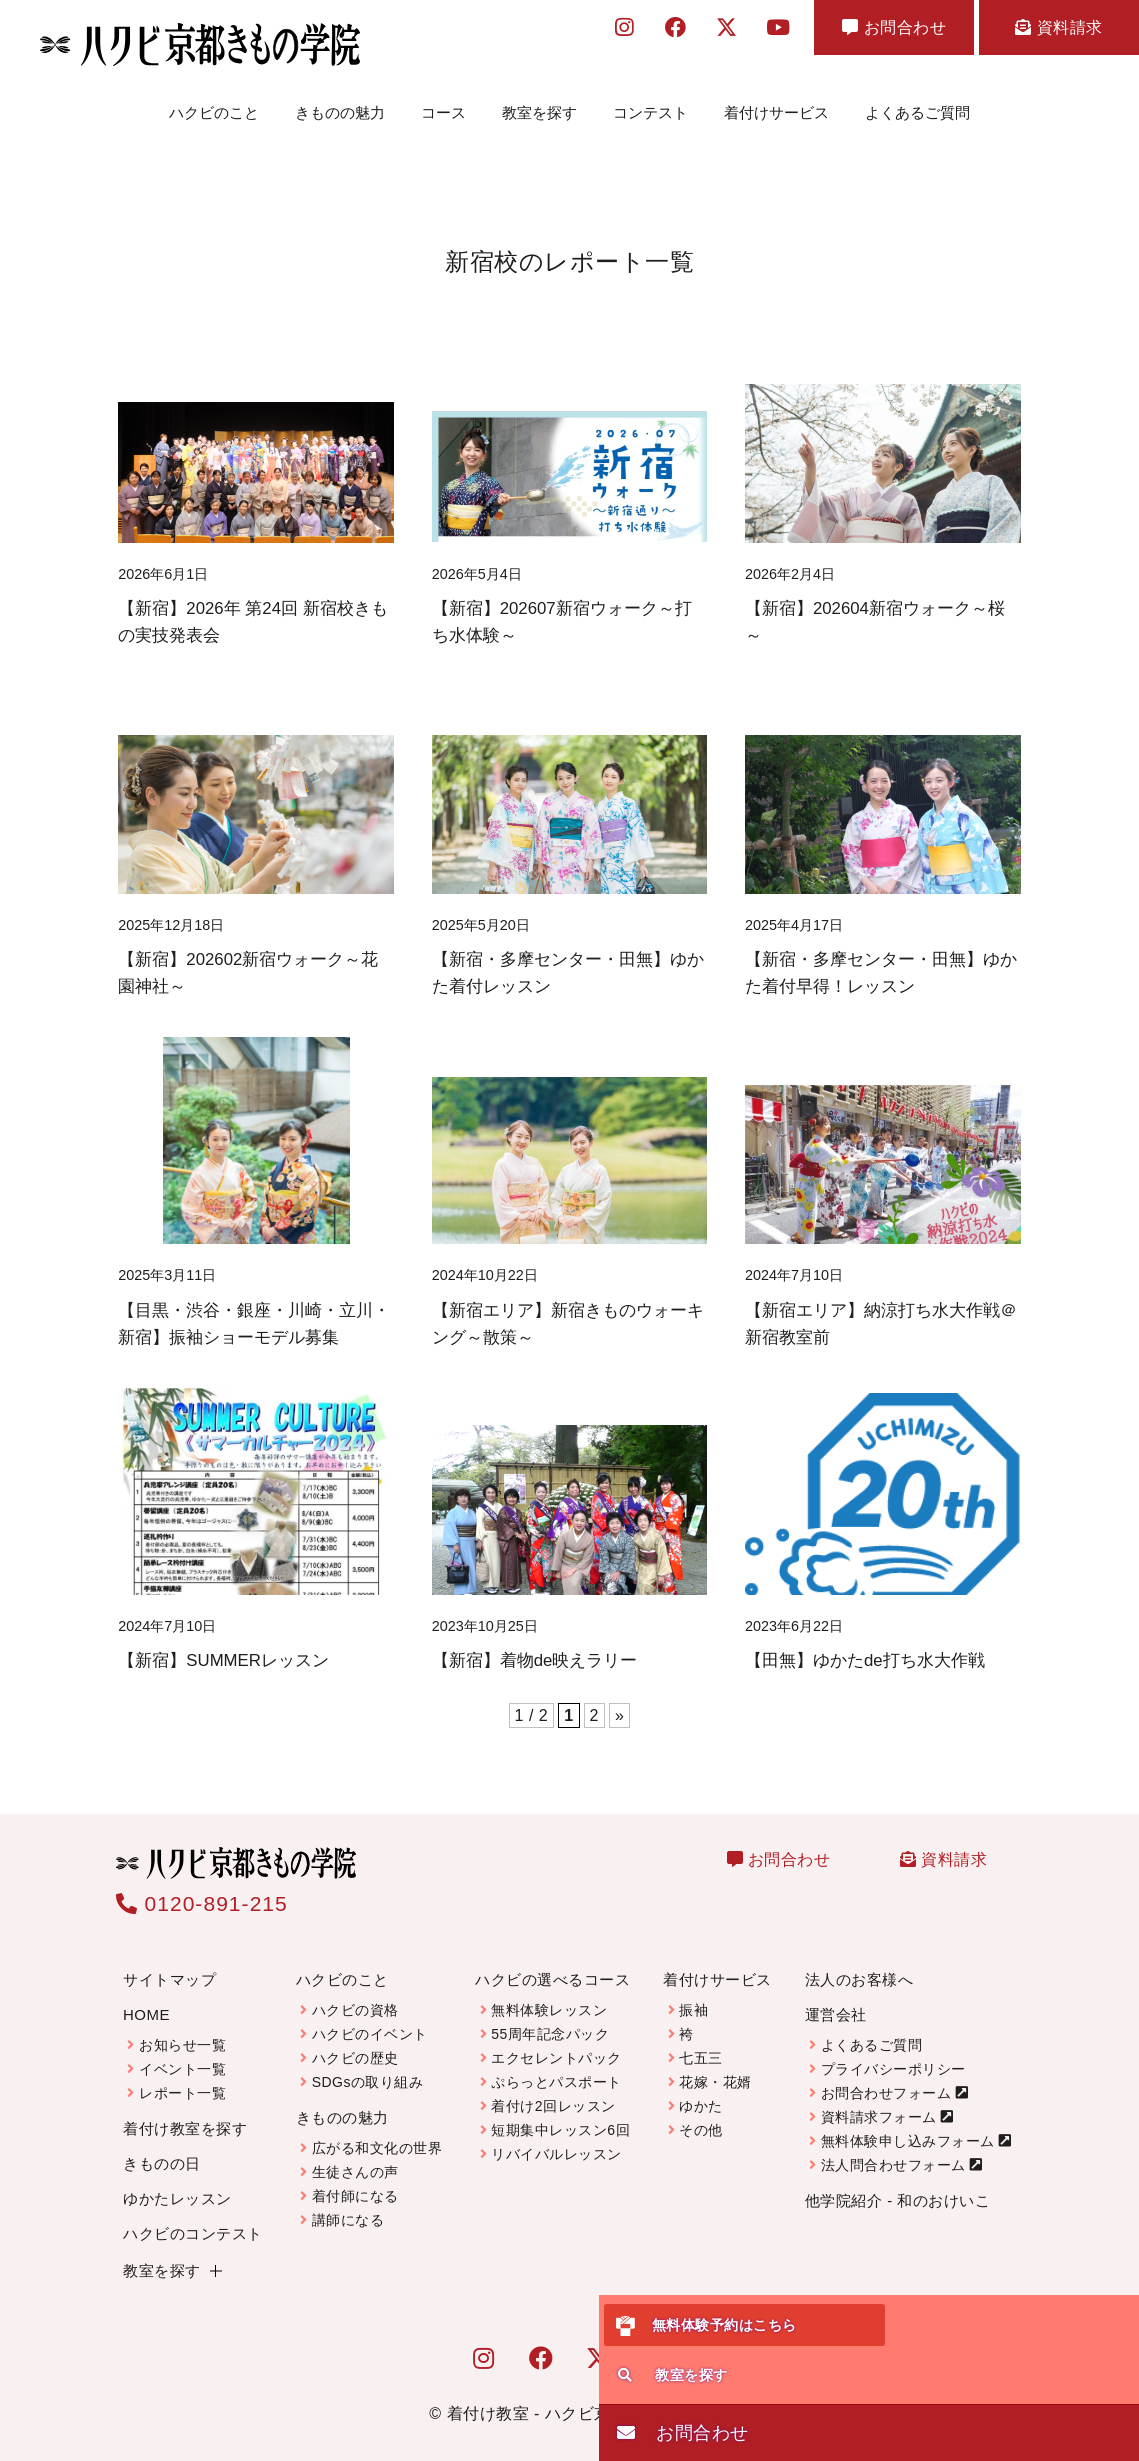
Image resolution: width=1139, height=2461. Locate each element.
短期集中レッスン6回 (560, 2114)
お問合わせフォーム (886, 2077)
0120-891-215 (202, 1887)
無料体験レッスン (549, 1994)
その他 (701, 2114)
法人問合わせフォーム (893, 2149)
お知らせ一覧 (182, 2029)
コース (443, 104)
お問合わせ (894, 27)
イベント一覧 (182, 2053)
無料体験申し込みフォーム (908, 2125)
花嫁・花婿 (715, 2066)
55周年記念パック (550, 2018)
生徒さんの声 (355, 2156)
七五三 (701, 2042)
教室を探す (539, 104)
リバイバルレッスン (556, 2138)
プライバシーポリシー (893, 2053)
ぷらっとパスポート (556, 2066)
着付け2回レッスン (553, 2090)
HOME (146, 1998)
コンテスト (650, 104)
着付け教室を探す (185, 2112)
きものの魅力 (340, 104)
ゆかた (701, 2090)
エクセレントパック (556, 2042)
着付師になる (355, 2180)
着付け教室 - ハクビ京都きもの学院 (578, 2397)
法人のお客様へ (859, 1963)
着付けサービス (776, 104)
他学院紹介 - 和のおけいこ (897, 2184)
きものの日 (162, 2147)
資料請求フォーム (879, 2101)
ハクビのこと (214, 104)
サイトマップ (169, 1963)
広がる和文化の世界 (377, 2132)
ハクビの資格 (355, 1994)
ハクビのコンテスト (193, 2217)
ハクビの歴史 (355, 2042)
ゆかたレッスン (177, 2182)
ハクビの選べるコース (552, 1963)
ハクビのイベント (370, 2018)
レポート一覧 (182, 2077)
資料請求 (1058, 27)
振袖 (693, 1994)
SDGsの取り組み (368, 2066)
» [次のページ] (619, 1699)
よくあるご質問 (917, 104)
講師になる (348, 2204)
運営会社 (836, 1998)
